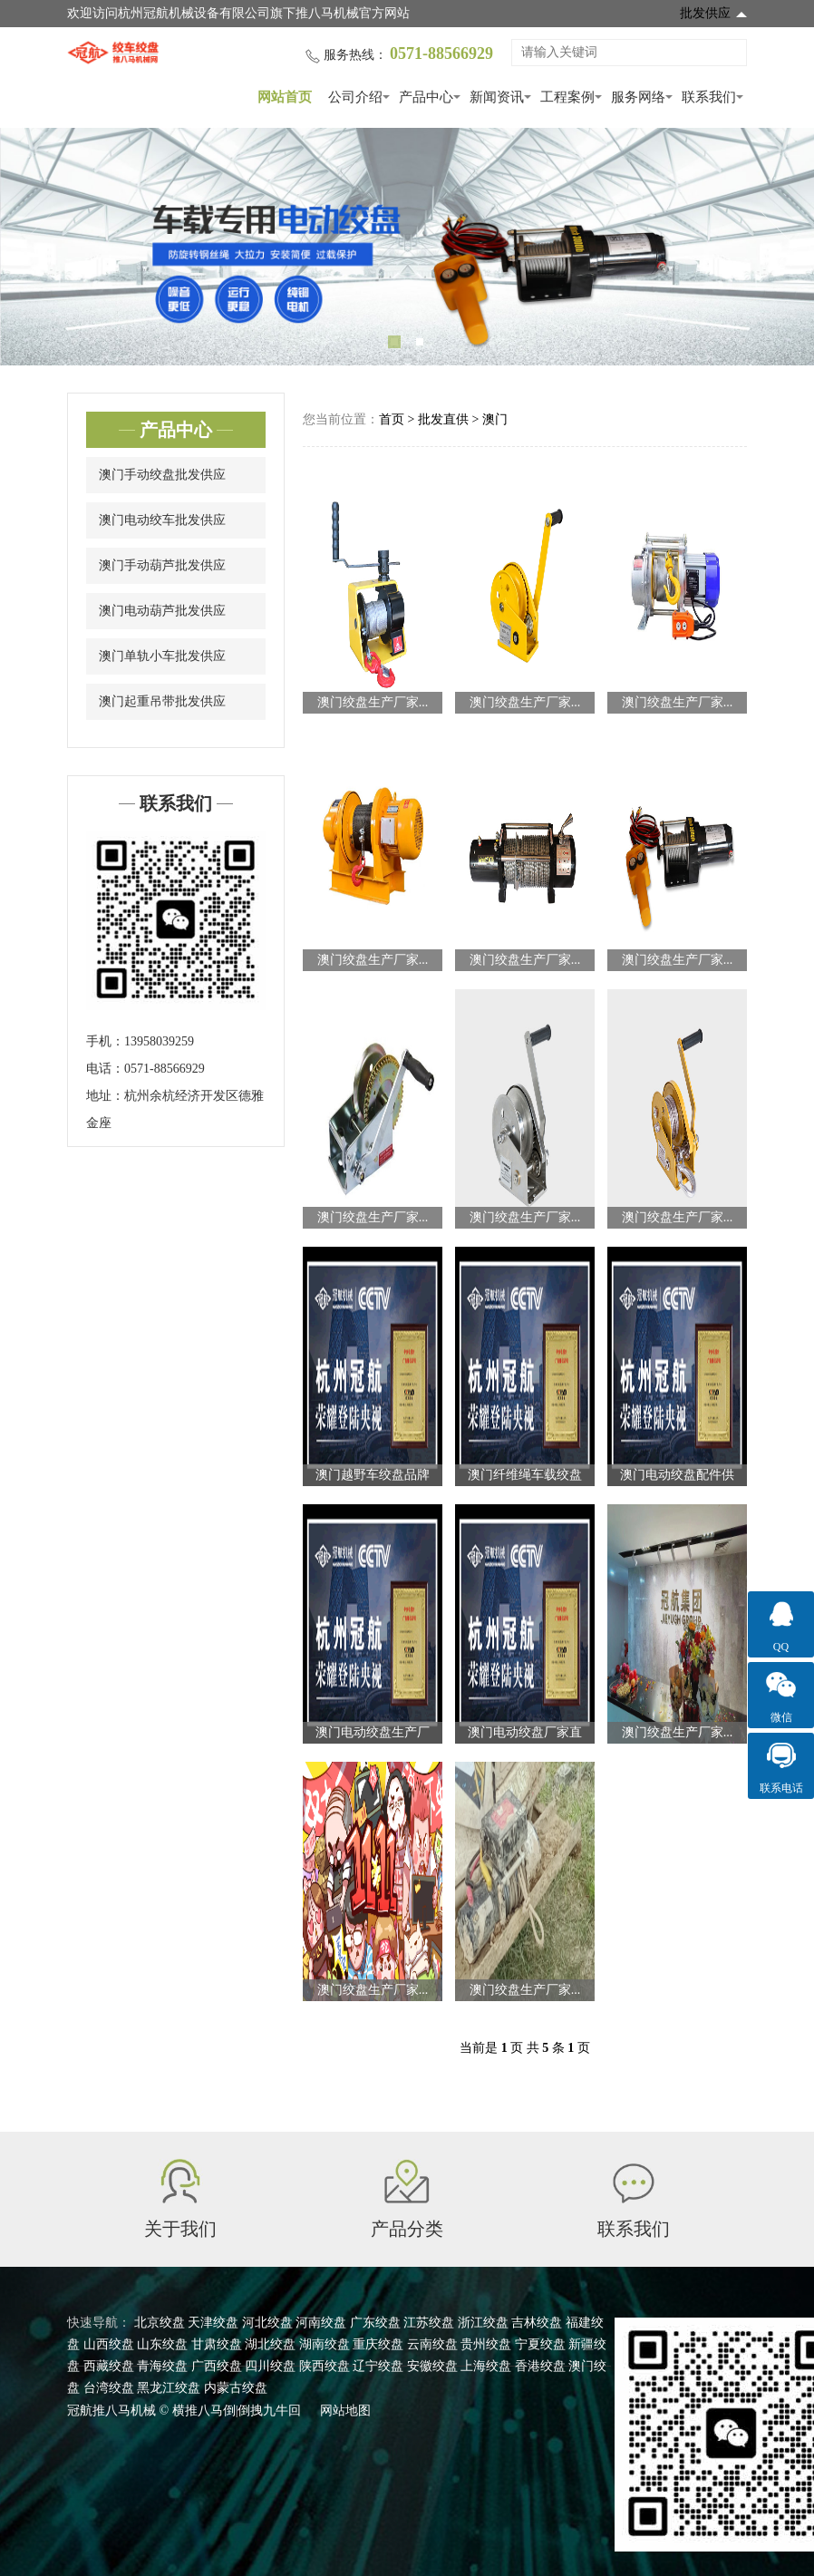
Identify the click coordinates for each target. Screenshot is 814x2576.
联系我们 (709, 97)
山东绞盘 (162, 2344)
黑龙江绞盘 (168, 2388)
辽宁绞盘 (378, 2366)
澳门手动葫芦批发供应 (162, 565)
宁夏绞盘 (540, 2344)
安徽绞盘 (432, 2366)
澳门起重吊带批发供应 (162, 701)
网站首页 (284, 97)
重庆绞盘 (378, 2344)
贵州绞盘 (485, 2344)
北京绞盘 (159, 2322)
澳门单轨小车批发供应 (162, 656)
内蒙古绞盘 (235, 2388)
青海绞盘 (162, 2366)
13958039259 (159, 1041)
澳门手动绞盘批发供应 (162, 474)
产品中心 (426, 97)
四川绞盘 (270, 2366)
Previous (36, 246)
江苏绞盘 (428, 2322)
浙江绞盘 (483, 2322)
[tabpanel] (407, 246)
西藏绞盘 (108, 2366)
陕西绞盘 (324, 2366)
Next (778, 246)
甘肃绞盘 (216, 2344)
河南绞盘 (321, 2322)
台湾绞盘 (108, 2388)
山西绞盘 (108, 2344)
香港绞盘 (540, 2366)
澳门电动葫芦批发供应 (162, 610)
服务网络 (638, 97)
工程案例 (567, 97)
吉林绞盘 (536, 2322)
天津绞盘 (213, 2322)
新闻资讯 (497, 97)
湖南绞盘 (324, 2344)
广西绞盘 (216, 2366)
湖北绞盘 (270, 2344)
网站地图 (345, 2410)
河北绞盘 (267, 2322)
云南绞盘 (432, 2344)
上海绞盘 (485, 2366)
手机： (105, 1041)
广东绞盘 (375, 2322)
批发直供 (443, 419)
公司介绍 (355, 97)
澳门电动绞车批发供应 (162, 520)
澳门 (495, 419)
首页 (391, 419)
